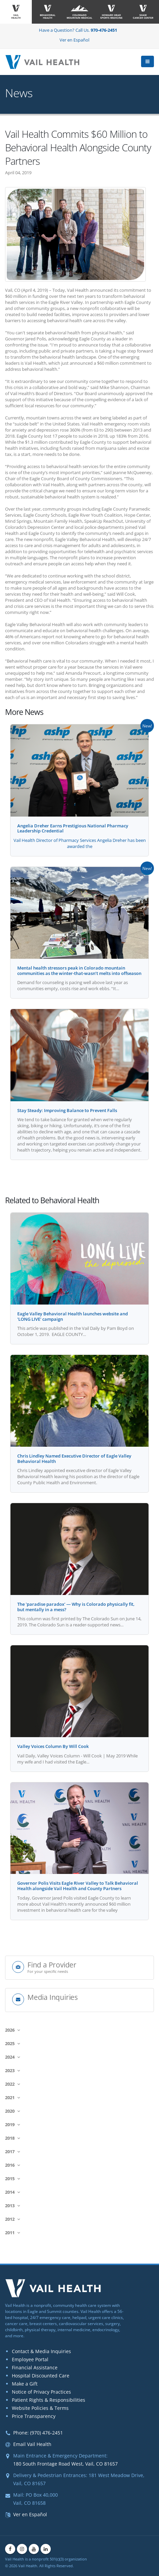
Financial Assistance (35, 2367)
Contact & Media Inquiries (41, 2351)
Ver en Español (74, 40)
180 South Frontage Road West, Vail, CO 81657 (65, 2464)
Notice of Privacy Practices (41, 2392)
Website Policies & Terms (40, 2408)
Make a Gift (25, 2383)
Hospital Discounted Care (40, 2375)
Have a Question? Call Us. (78, 30)
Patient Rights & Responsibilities (48, 2400)
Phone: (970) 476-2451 (38, 2432)
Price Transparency (33, 2416)
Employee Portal (30, 2359)
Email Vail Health (32, 2444)
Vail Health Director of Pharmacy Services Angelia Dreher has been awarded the (80, 843)
